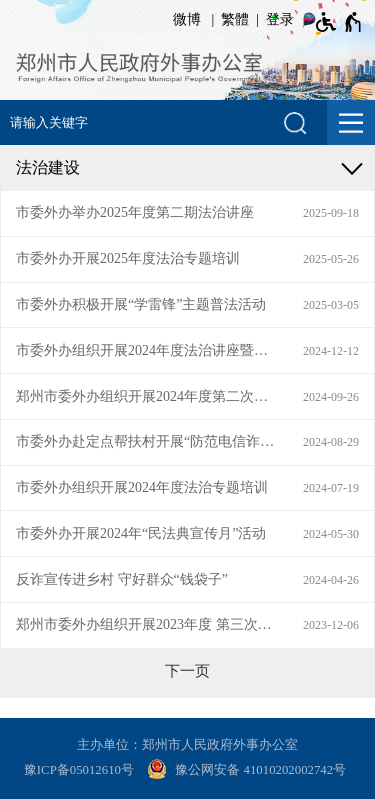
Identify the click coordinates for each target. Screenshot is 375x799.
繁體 (235, 19)
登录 (280, 19)
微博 (187, 19)
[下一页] (187, 671)
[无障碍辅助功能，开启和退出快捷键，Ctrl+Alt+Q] (339, 22)
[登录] (276, 20)
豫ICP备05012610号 (79, 770)
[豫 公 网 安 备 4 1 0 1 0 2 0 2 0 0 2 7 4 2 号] (249, 771)
